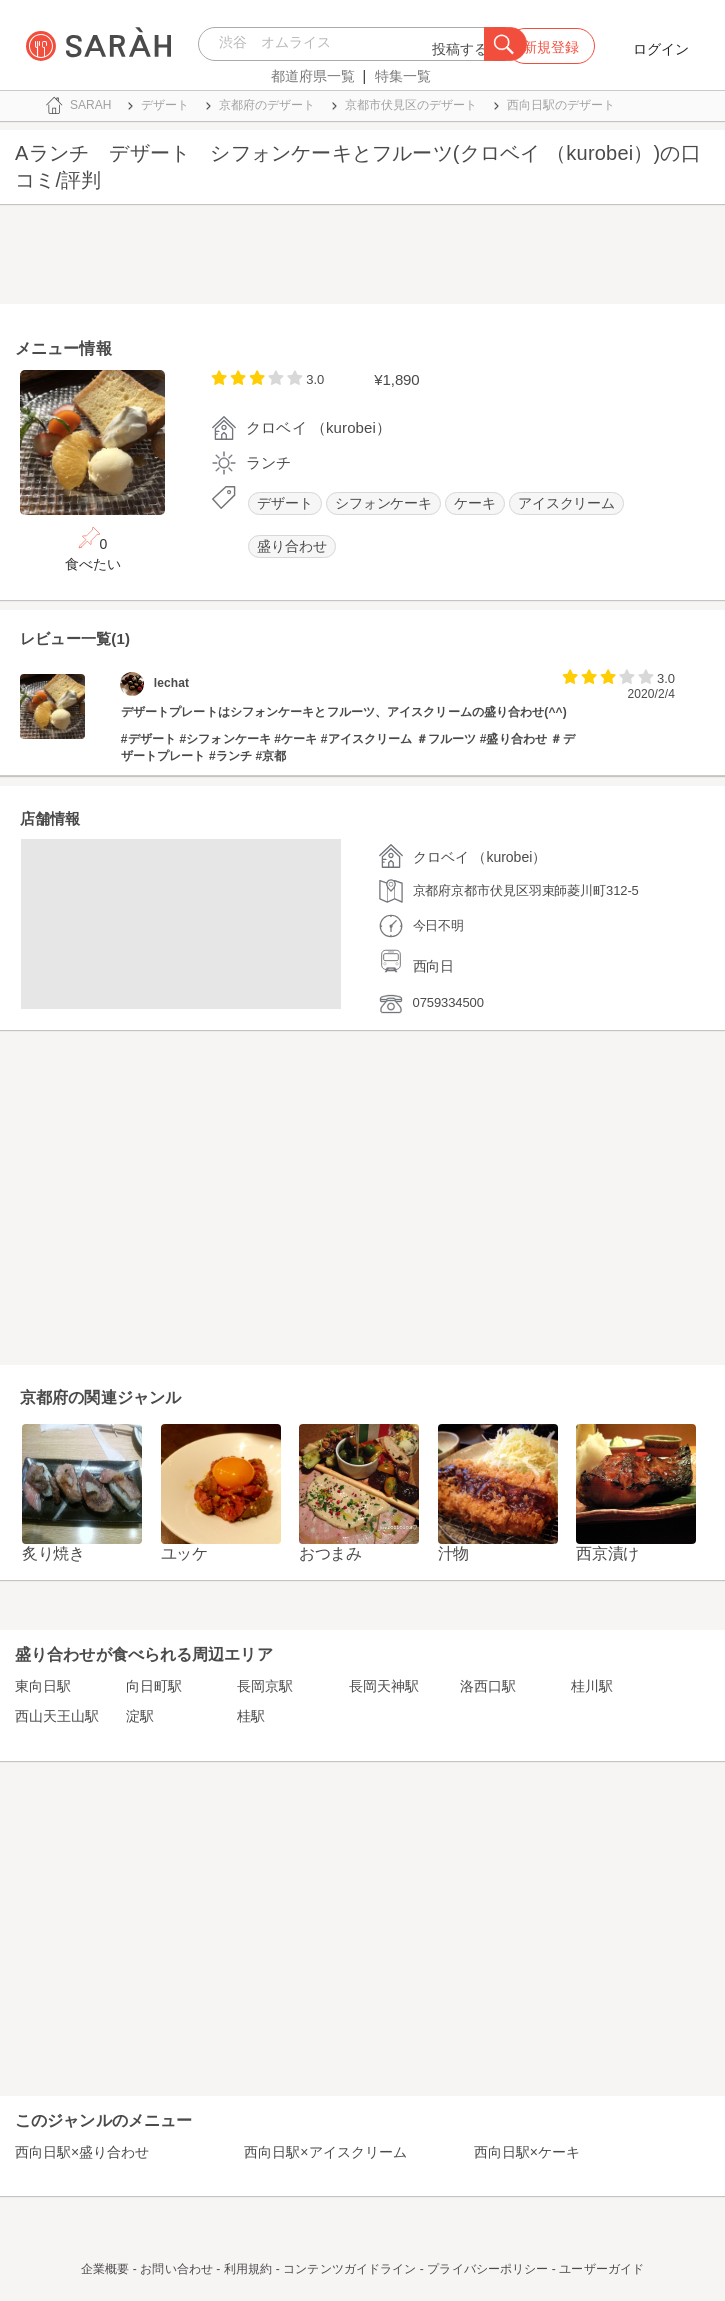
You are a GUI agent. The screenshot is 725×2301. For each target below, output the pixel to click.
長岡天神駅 (384, 1686)
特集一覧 (403, 76)
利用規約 (248, 2269)
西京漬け (607, 1553)
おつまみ (330, 1553)
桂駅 (251, 1716)
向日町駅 (154, 1686)
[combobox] (346, 44)
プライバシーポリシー (487, 2269)
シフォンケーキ (383, 503)
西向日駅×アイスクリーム (325, 2152)
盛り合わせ (292, 546)
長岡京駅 (265, 1686)
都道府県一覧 (313, 76)
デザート (285, 503)
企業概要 (105, 2269)
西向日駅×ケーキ (527, 2152)
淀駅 (140, 1716)
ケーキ (475, 503)
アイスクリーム (566, 503)
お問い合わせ (176, 2269)
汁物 (453, 1553)
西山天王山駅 (57, 1716)
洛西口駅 (488, 1686)
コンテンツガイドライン (349, 2269)
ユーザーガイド (601, 2269)
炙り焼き (53, 1553)
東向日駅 (43, 1686)
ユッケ (184, 1553)
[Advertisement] (362, 259)
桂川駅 (592, 1686)
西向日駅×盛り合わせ (82, 2152)
